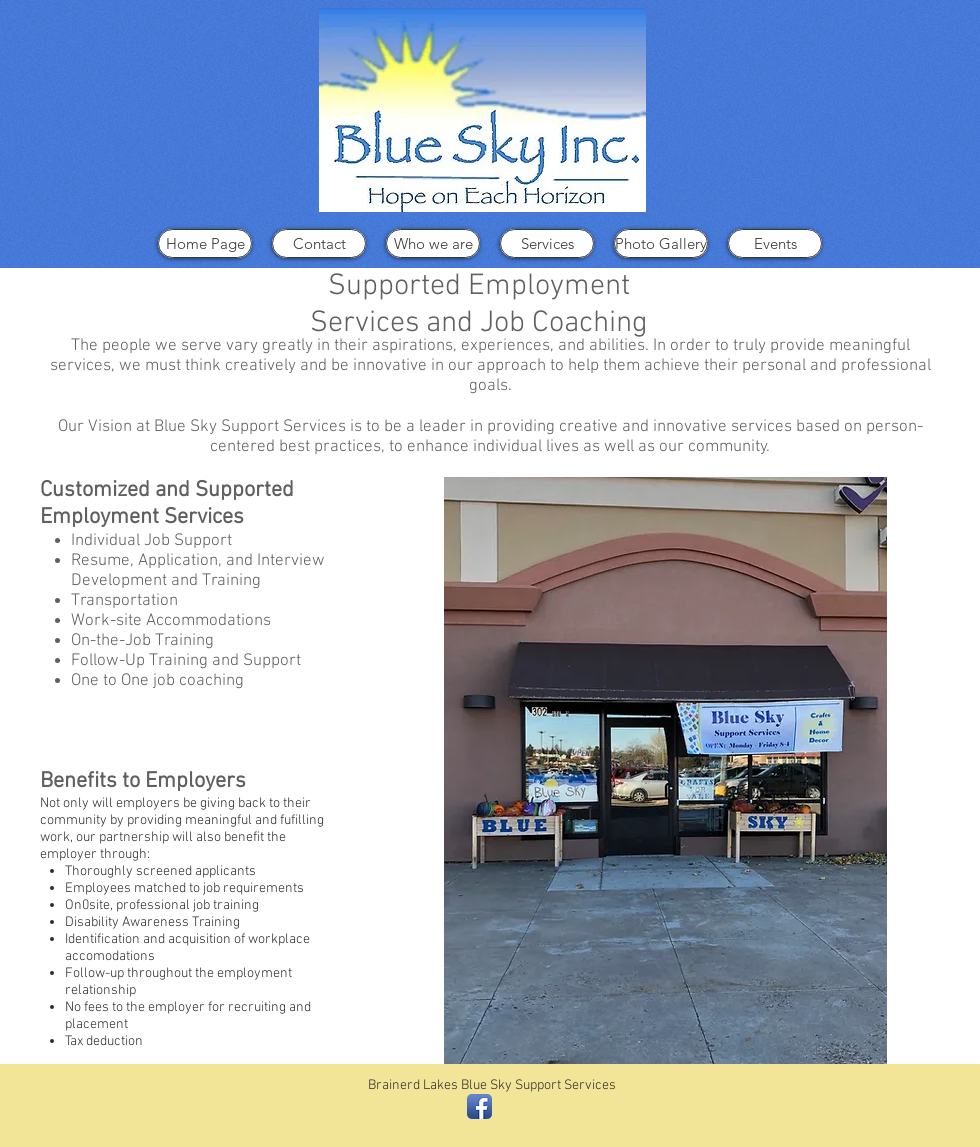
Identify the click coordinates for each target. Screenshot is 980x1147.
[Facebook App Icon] (479, 1106)
